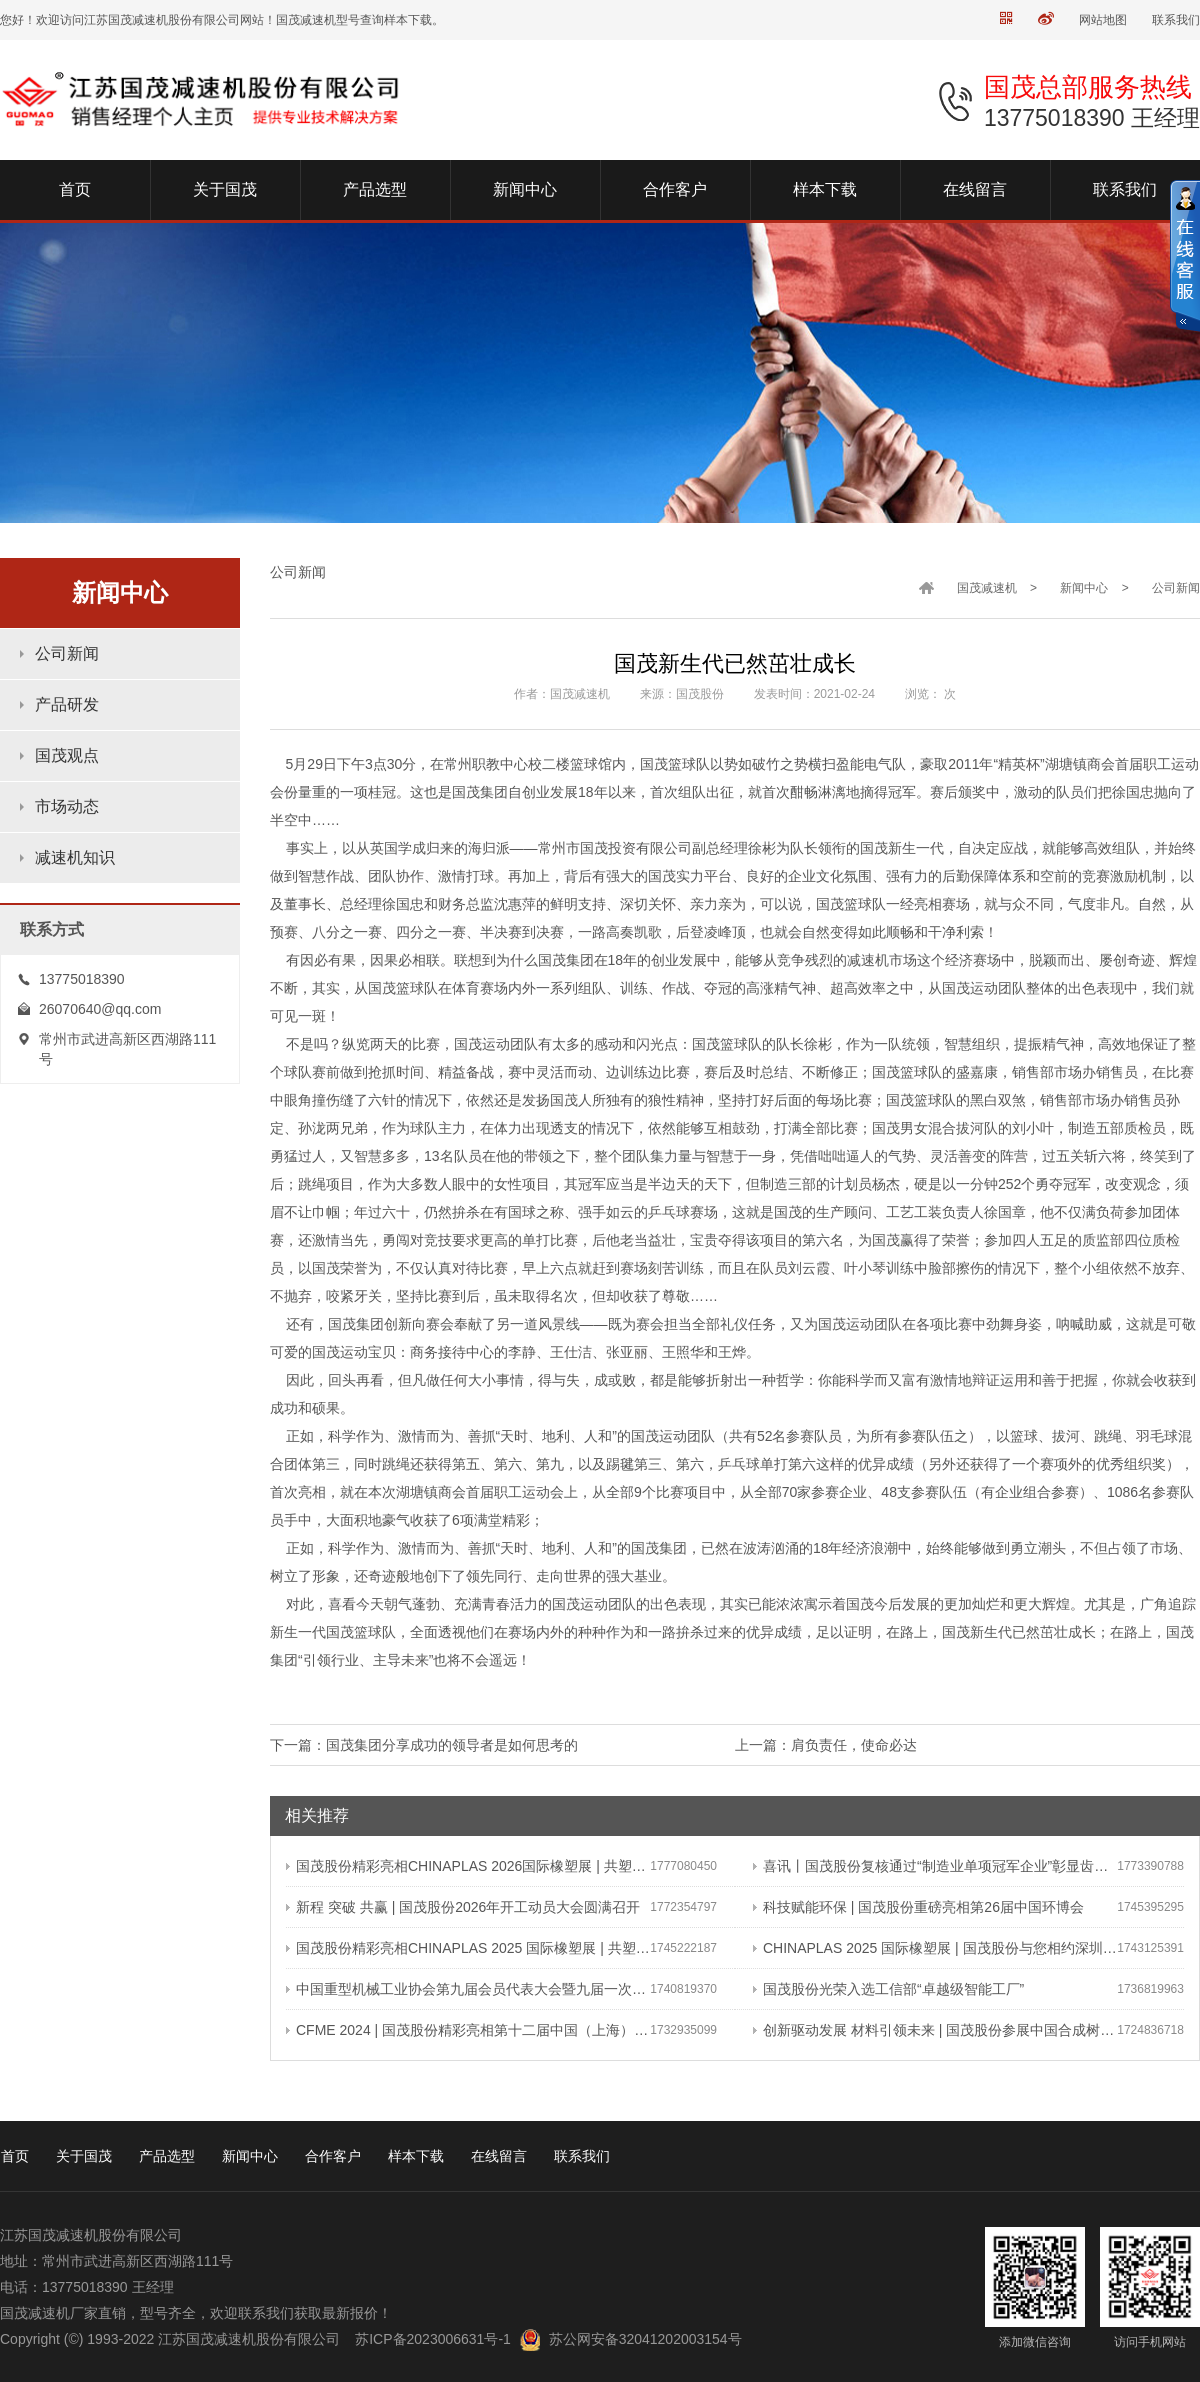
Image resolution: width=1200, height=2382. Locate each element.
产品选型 (167, 2156)
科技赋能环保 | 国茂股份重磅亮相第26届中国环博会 (918, 1907)
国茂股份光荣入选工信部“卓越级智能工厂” (888, 1989)
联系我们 (1176, 20)
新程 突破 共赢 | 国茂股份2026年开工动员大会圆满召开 (463, 1907)
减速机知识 (75, 857)
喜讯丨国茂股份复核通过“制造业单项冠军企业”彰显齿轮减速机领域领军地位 (935, 1866)
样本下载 (416, 2156)
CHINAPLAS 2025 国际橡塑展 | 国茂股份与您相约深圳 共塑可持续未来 (935, 1948)
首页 (15, 2156)
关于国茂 (84, 2156)
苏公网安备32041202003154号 (645, 2339)
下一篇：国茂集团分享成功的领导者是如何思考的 (424, 1745)
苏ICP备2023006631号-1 (433, 2339)
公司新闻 (67, 653)
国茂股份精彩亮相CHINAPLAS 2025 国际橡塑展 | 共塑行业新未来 (468, 1948)
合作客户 (333, 2156)
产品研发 (67, 704)
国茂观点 (67, 755)
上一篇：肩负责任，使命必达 (826, 1745)
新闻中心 (1084, 588)
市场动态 (67, 806)
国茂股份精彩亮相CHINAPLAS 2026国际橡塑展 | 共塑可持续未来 (468, 1866)
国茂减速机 (987, 588)
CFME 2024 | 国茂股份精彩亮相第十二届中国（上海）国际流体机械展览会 (468, 2030)
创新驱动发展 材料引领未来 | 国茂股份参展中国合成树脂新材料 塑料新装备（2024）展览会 (935, 2030)
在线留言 (499, 2156)
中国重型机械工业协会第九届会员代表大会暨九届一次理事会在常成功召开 (468, 1989)
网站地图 (1103, 20)
